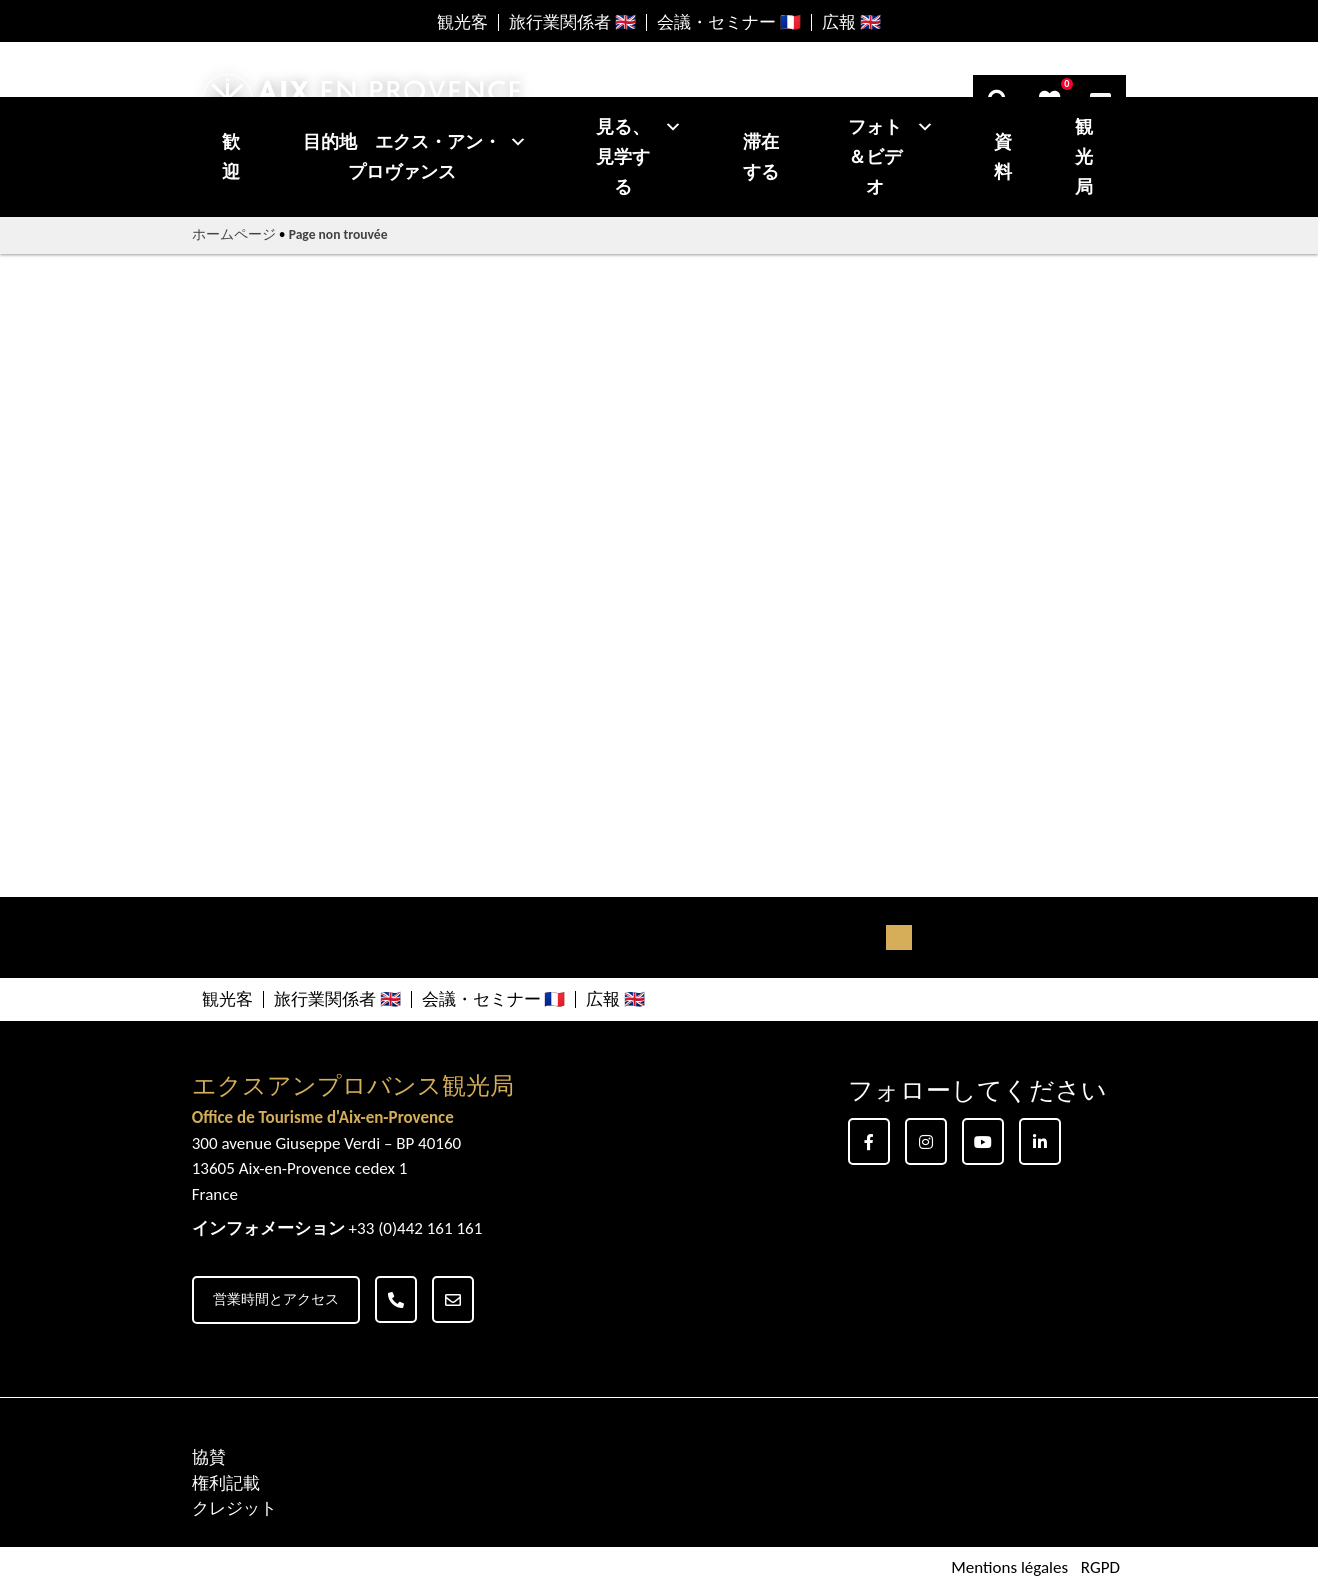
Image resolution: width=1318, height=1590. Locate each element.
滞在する (761, 157)
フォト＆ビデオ (891, 157)
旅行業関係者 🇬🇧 (572, 22)
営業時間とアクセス (276, 1299)
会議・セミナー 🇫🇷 (729, 22)
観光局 (1084, 157)
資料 (1003, 157)
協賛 (209, 1457)
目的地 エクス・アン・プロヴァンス (415, 157)
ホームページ (234, 234)
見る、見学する (639, 157)
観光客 (462, 22)
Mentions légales (1009, 1568)
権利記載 (226, 1483)
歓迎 (231, 157)
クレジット (234, 1508)
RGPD (1100, 1568)
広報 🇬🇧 (851, 22)
